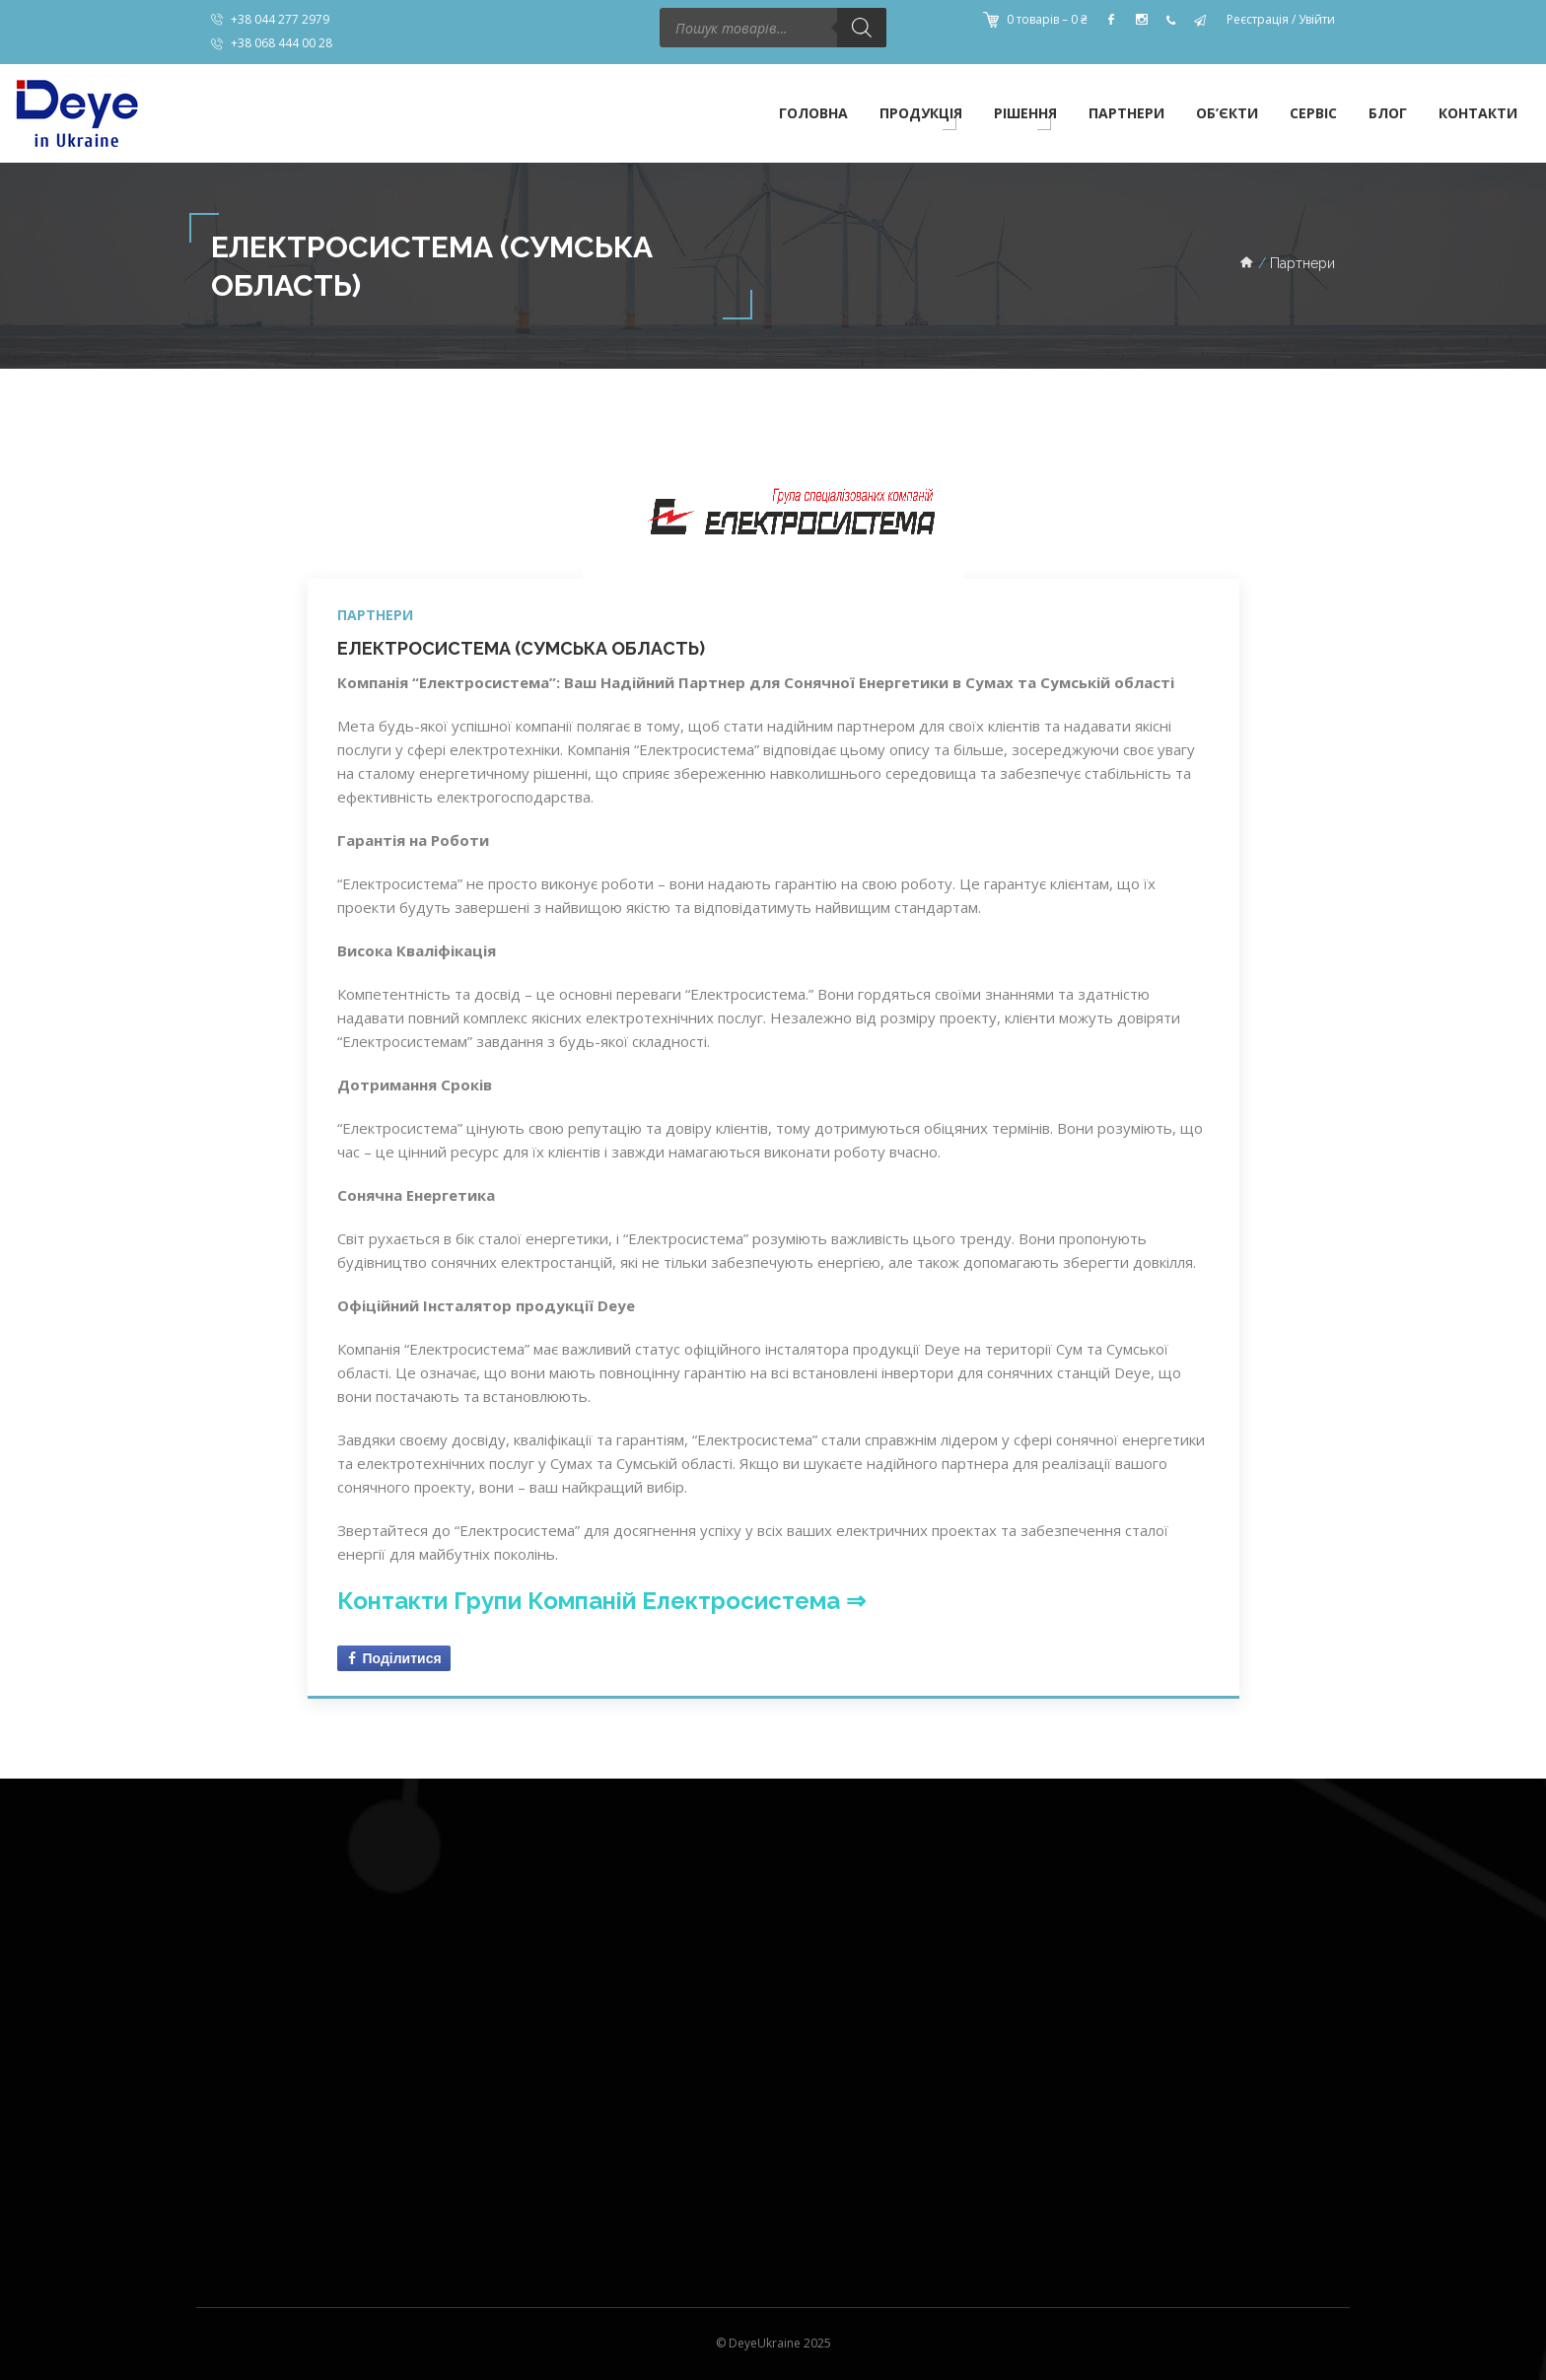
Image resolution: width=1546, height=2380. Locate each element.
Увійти (1317, 19)
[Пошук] (861, 27)
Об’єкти (1227, 113)
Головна (813, 113)
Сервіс (1313, 113)
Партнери (1126, 113)
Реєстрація (1258, 19)
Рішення (1025, 113)
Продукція (920, 113)
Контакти (1478, 113)
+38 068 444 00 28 (281, 43)
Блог (1388, 113)
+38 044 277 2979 (280, 19)
